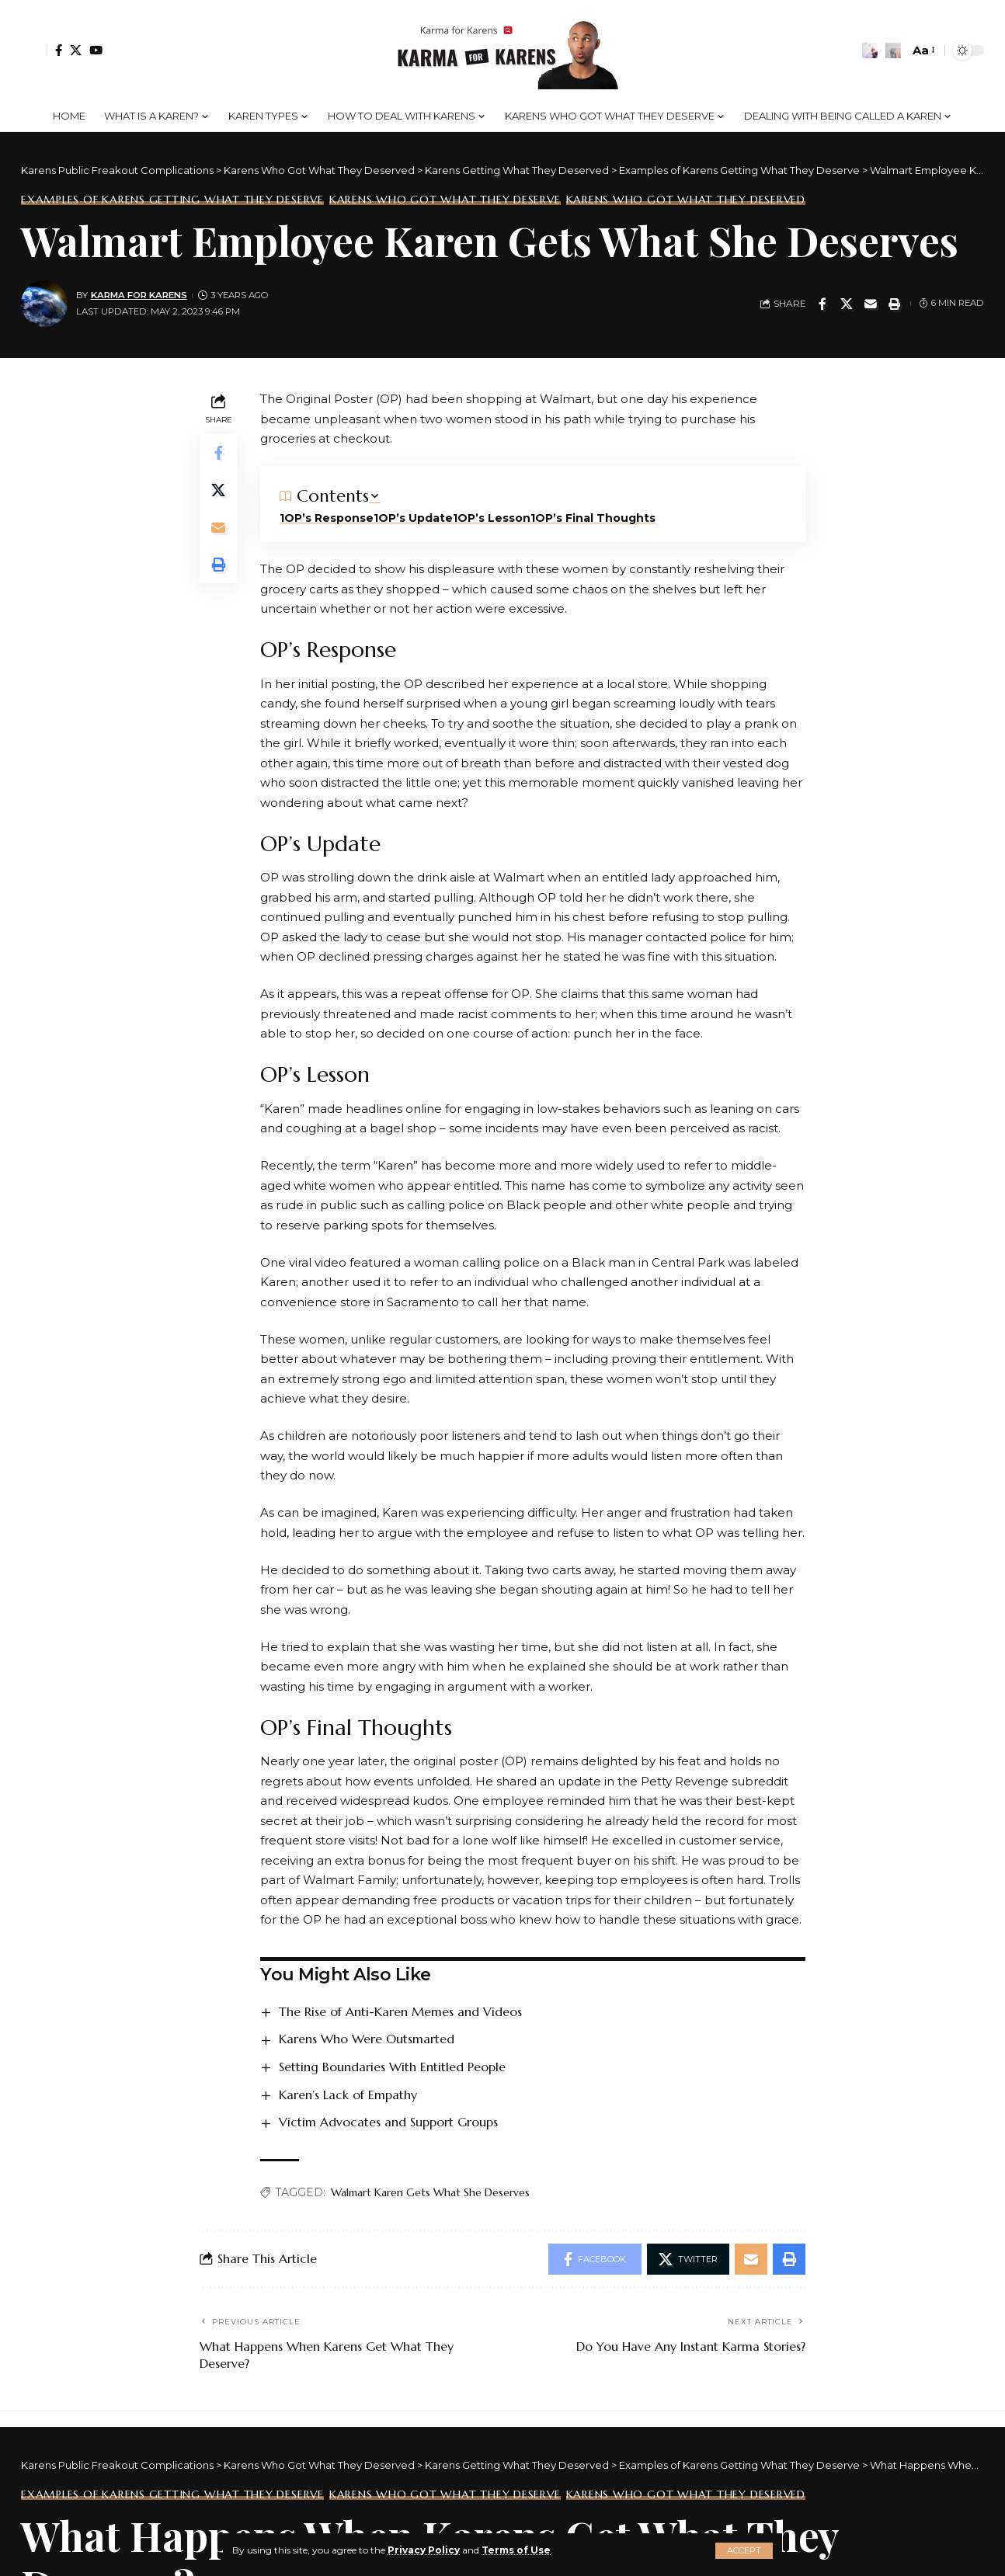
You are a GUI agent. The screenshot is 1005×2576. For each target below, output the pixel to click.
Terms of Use (516, 2550)
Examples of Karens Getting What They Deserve (172, 199)
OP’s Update (415, 518)
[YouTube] (95, 50)
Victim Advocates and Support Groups (388, 2121)
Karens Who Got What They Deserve (445, 199)
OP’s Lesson (493, 518)
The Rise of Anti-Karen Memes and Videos (400, 2011)
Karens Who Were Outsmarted (366, 2038)
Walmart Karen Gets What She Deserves (430, 2192)
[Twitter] (75, 50)
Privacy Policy (424, 2550)
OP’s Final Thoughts (595, 518)
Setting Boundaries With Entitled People (392, 2066)
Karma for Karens (139, 295)
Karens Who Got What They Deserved (685, 199)
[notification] (870, 50)
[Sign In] (34, 50)
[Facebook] (58, 50)
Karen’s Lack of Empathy (348, 2094)
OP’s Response (329, 518)
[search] (893, 50)
